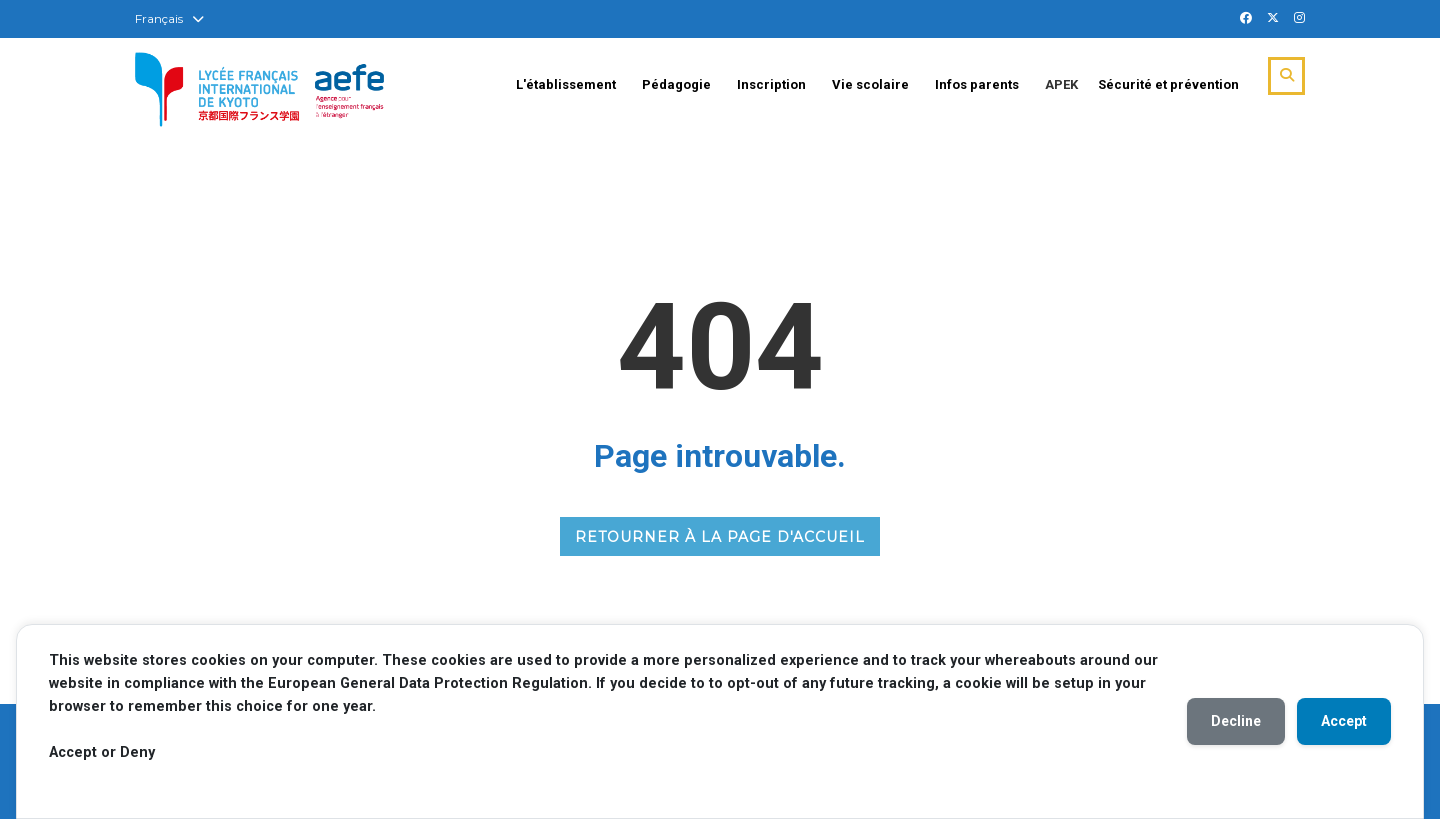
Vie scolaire (870, 84)
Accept (1344, 721)
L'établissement (566, 84)
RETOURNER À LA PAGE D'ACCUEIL (720, 537)
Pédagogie (676, 84)
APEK (1061, 84)
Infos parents (977, 84)
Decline (1236, 721)
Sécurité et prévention (1168, 84)
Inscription (771, 84)
